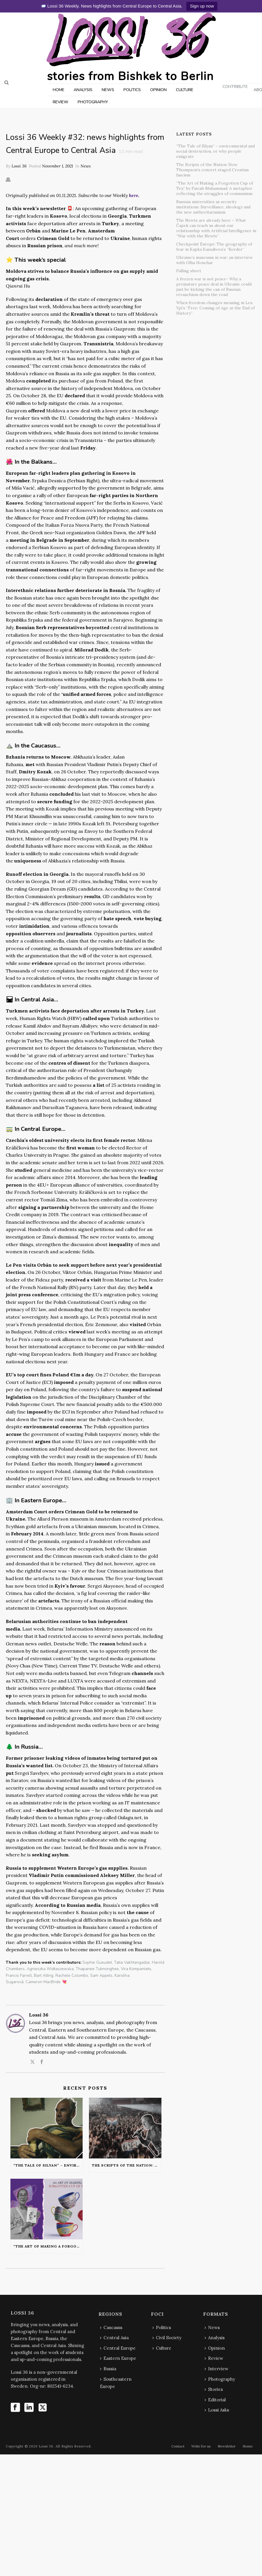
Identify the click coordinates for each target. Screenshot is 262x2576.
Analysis (215, 2337)
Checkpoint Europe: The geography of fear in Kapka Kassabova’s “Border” (214, 246)
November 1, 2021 (57, 166)
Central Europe (118, 2348)
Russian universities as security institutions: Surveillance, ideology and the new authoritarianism (213, 207)
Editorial (215, 2399)
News (86, 166)
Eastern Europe (118, 2358)
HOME (58, 90)
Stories (214, 2389)
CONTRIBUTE (235, 86)
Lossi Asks (217, 2410)
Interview (216, 2368)
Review (214, 2358)
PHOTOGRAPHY (93, 102)
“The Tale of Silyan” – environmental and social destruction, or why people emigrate (48, 2165)
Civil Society (166, 2337)
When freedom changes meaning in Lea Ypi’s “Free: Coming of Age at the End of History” (215, 308)
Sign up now (202, 5)
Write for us (201, 2446)
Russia (108, 2368)
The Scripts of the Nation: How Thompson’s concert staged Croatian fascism (126, 2165)
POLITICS (132, 90)
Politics (161, 2327)
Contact (177, 2446)
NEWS (108, 90)
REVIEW (60, 102)
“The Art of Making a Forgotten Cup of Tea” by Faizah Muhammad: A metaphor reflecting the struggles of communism (48, 2246)
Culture (161, 2348)
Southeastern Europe (116, 2382)
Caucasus (111, 2327)
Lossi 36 (19, 166)
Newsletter (227, 2446)
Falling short (188, 270)
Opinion (215, 2348)
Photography (220, 2379)
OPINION (158, 90)
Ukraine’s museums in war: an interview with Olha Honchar (214, 260)
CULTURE (184, 90)
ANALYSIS (83, 90)
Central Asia (114, 2337)
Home (248, 2446)
